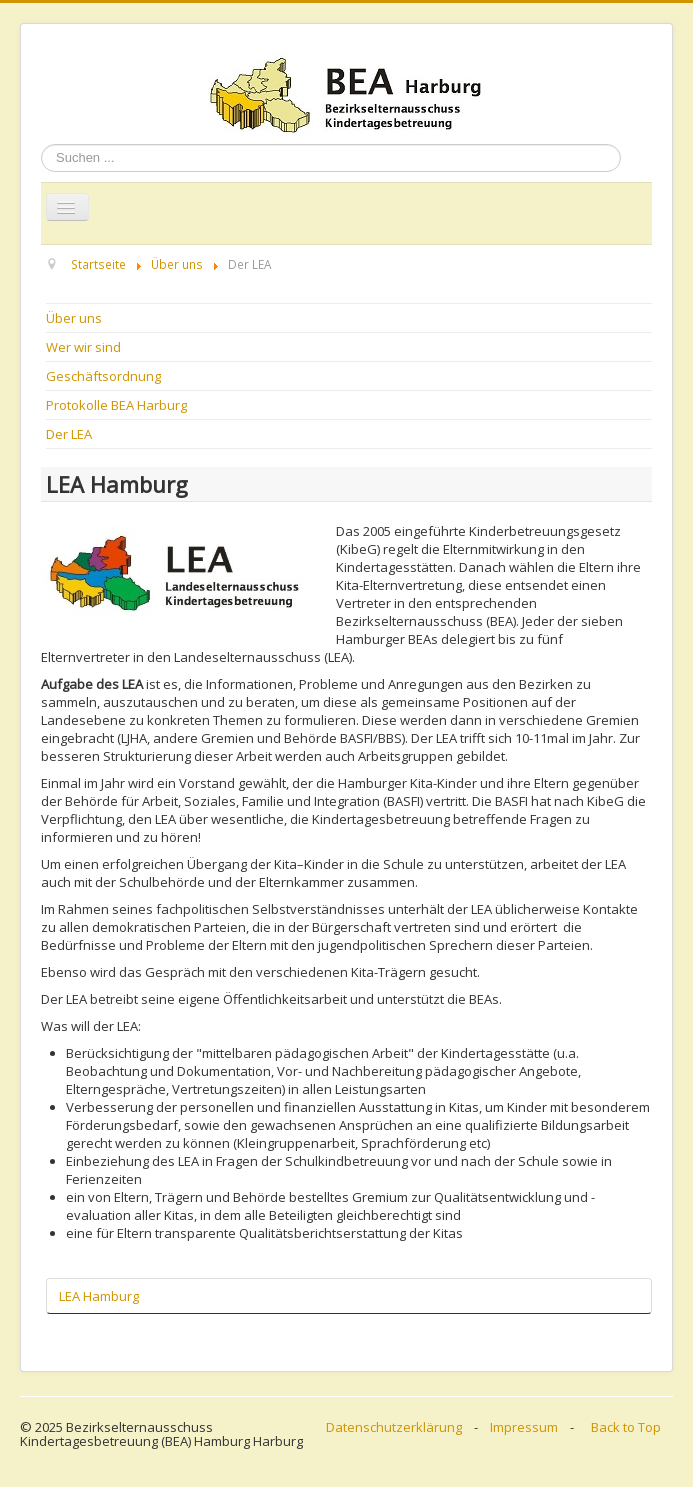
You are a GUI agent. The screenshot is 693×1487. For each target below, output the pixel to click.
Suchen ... (41, 144)
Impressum (524, 1427)
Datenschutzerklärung (394, 1427)
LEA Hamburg (99, 1296)
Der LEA (69, 434)
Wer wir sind (83, 347)
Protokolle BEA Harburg (116, 405)
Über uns (74, 318)
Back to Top (626, 1427)
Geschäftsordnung (103, 376)
